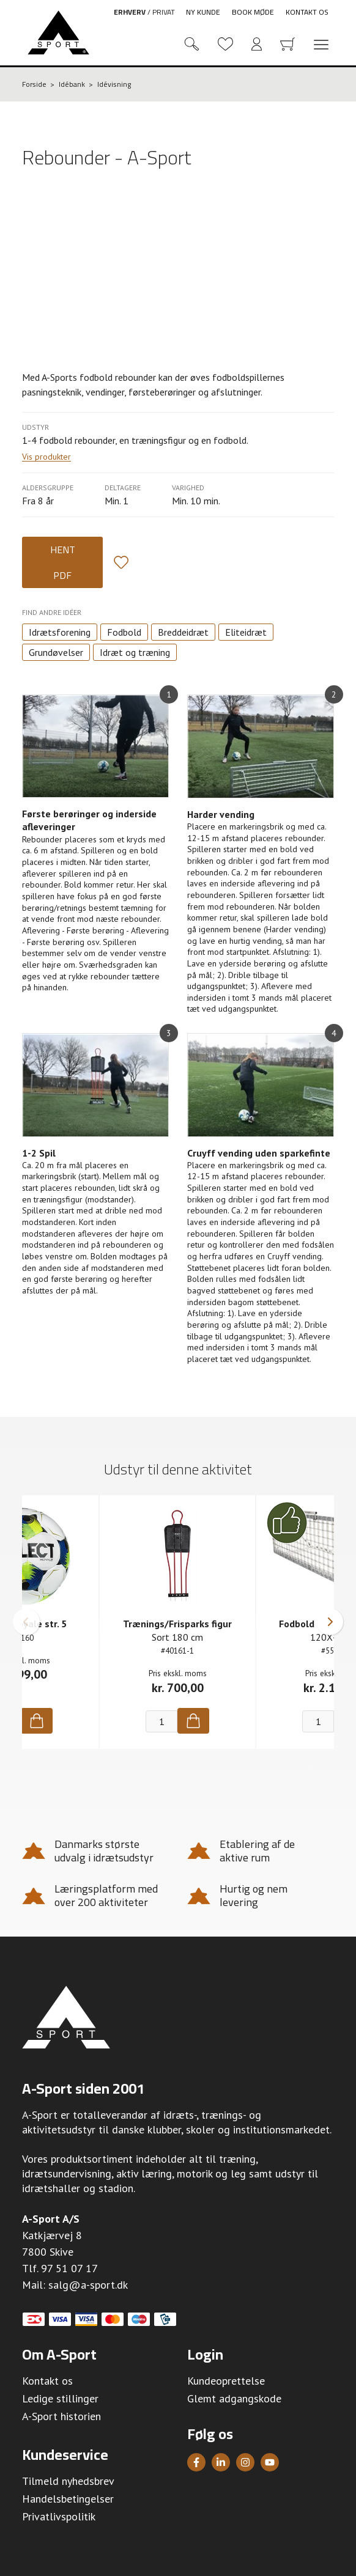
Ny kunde (203, 12)
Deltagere (123, 487)
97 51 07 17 (69, 2268)
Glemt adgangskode (234, 2398)
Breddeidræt (183, 632)
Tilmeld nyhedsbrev (68, 2481)
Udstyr (35, 427)
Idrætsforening (60, 632)
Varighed (188, 487)
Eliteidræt (246, 632)
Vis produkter (46, 457)
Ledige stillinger (60, 2398)
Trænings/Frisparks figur (177, 1623)
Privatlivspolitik (58, 2516)
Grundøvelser (56, 652)
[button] (26, 1621)
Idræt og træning (135, 652)
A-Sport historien (61, 2416)
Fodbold (124, 632)
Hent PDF (62, 562)
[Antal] (161, 1721)
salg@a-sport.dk (88, 2285)
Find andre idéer (51, 612)
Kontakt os (307, 12)
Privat (163, 12)
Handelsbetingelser (68, 2499)
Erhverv (130, 12)
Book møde (253, 12)
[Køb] (37, 1721)
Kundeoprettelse (226, 2381)
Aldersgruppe (47, 487)
